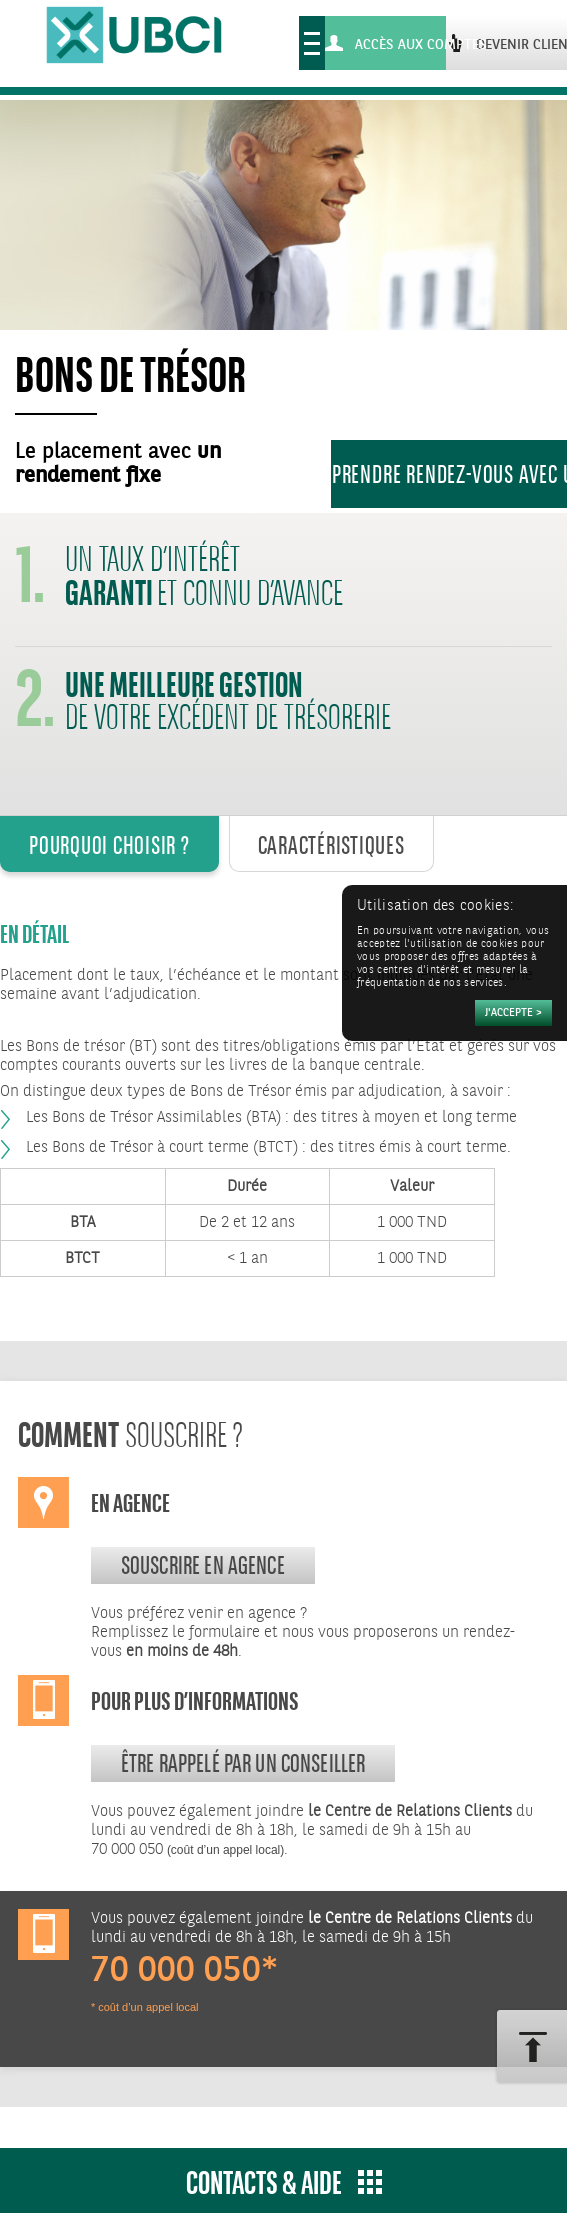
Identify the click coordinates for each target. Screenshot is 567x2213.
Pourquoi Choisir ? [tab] (109, 845)
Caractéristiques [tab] (331, 845)
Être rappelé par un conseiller (243, 1763)
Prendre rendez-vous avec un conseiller (449, 474)
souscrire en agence (203, 1565)
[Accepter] (513, 1013)
